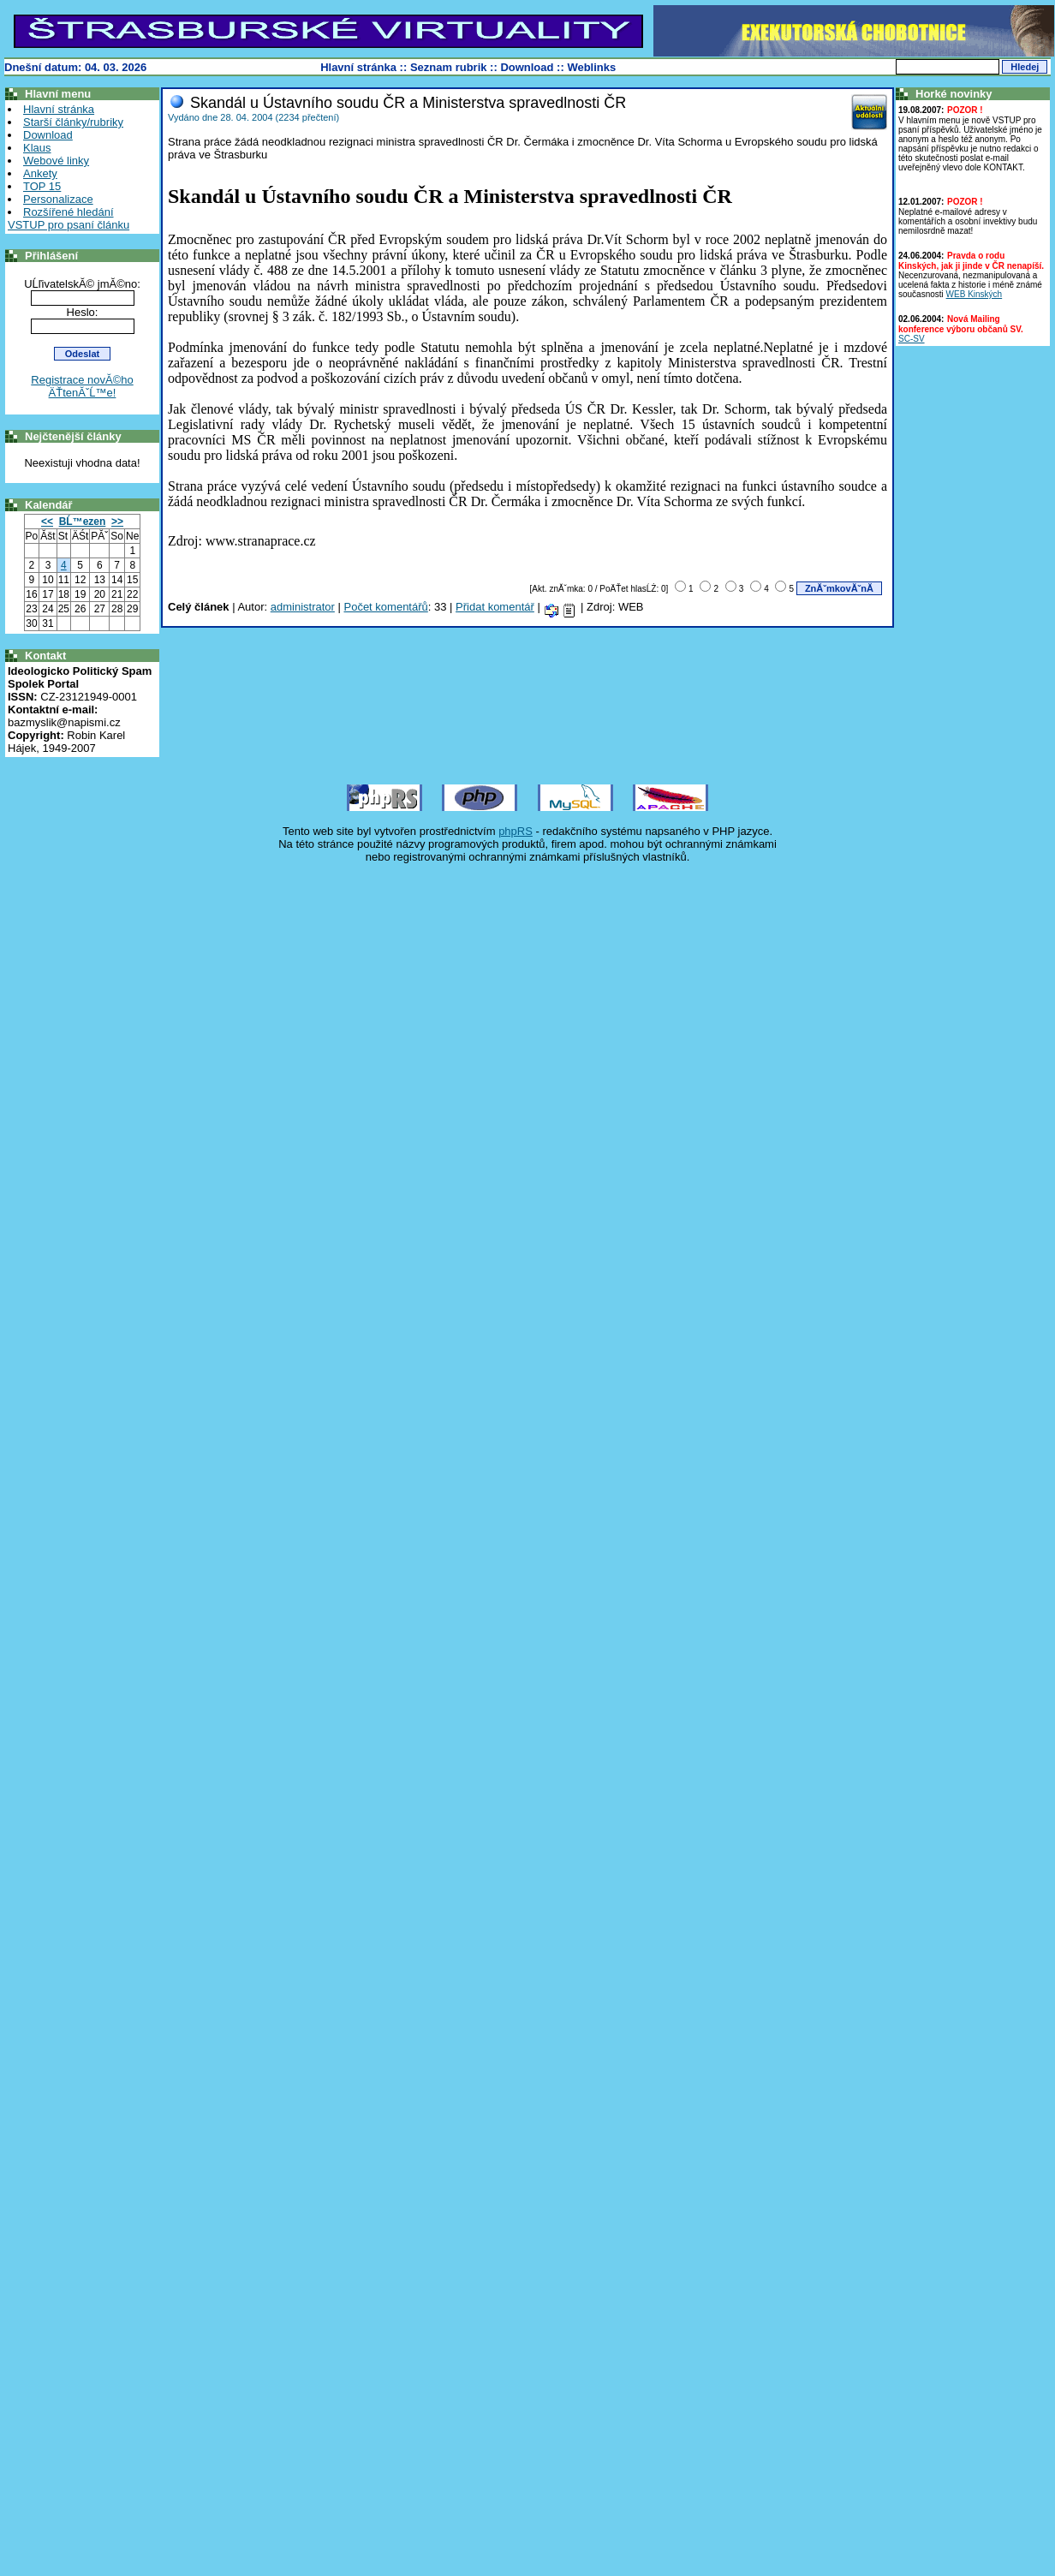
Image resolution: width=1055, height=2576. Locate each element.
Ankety (40, 173)
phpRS (515, 831)
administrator (303, 606)
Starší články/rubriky (73, 122)
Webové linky (56, 160)
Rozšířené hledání (68, 212)
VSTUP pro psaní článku (68, 224)
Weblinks (591, 67)
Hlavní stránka (358, 67)
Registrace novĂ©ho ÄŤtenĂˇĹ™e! (82, 386)
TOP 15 (42, 186)
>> (117, 522)
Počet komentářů (385, 606)
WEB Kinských (974, 294)
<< (47, 522)
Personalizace (58, 199)
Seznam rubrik (448, 67)
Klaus (37, 147)
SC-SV (911, 338)
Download (526, 67)
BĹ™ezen (82, 522)
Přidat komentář (495, 606)
